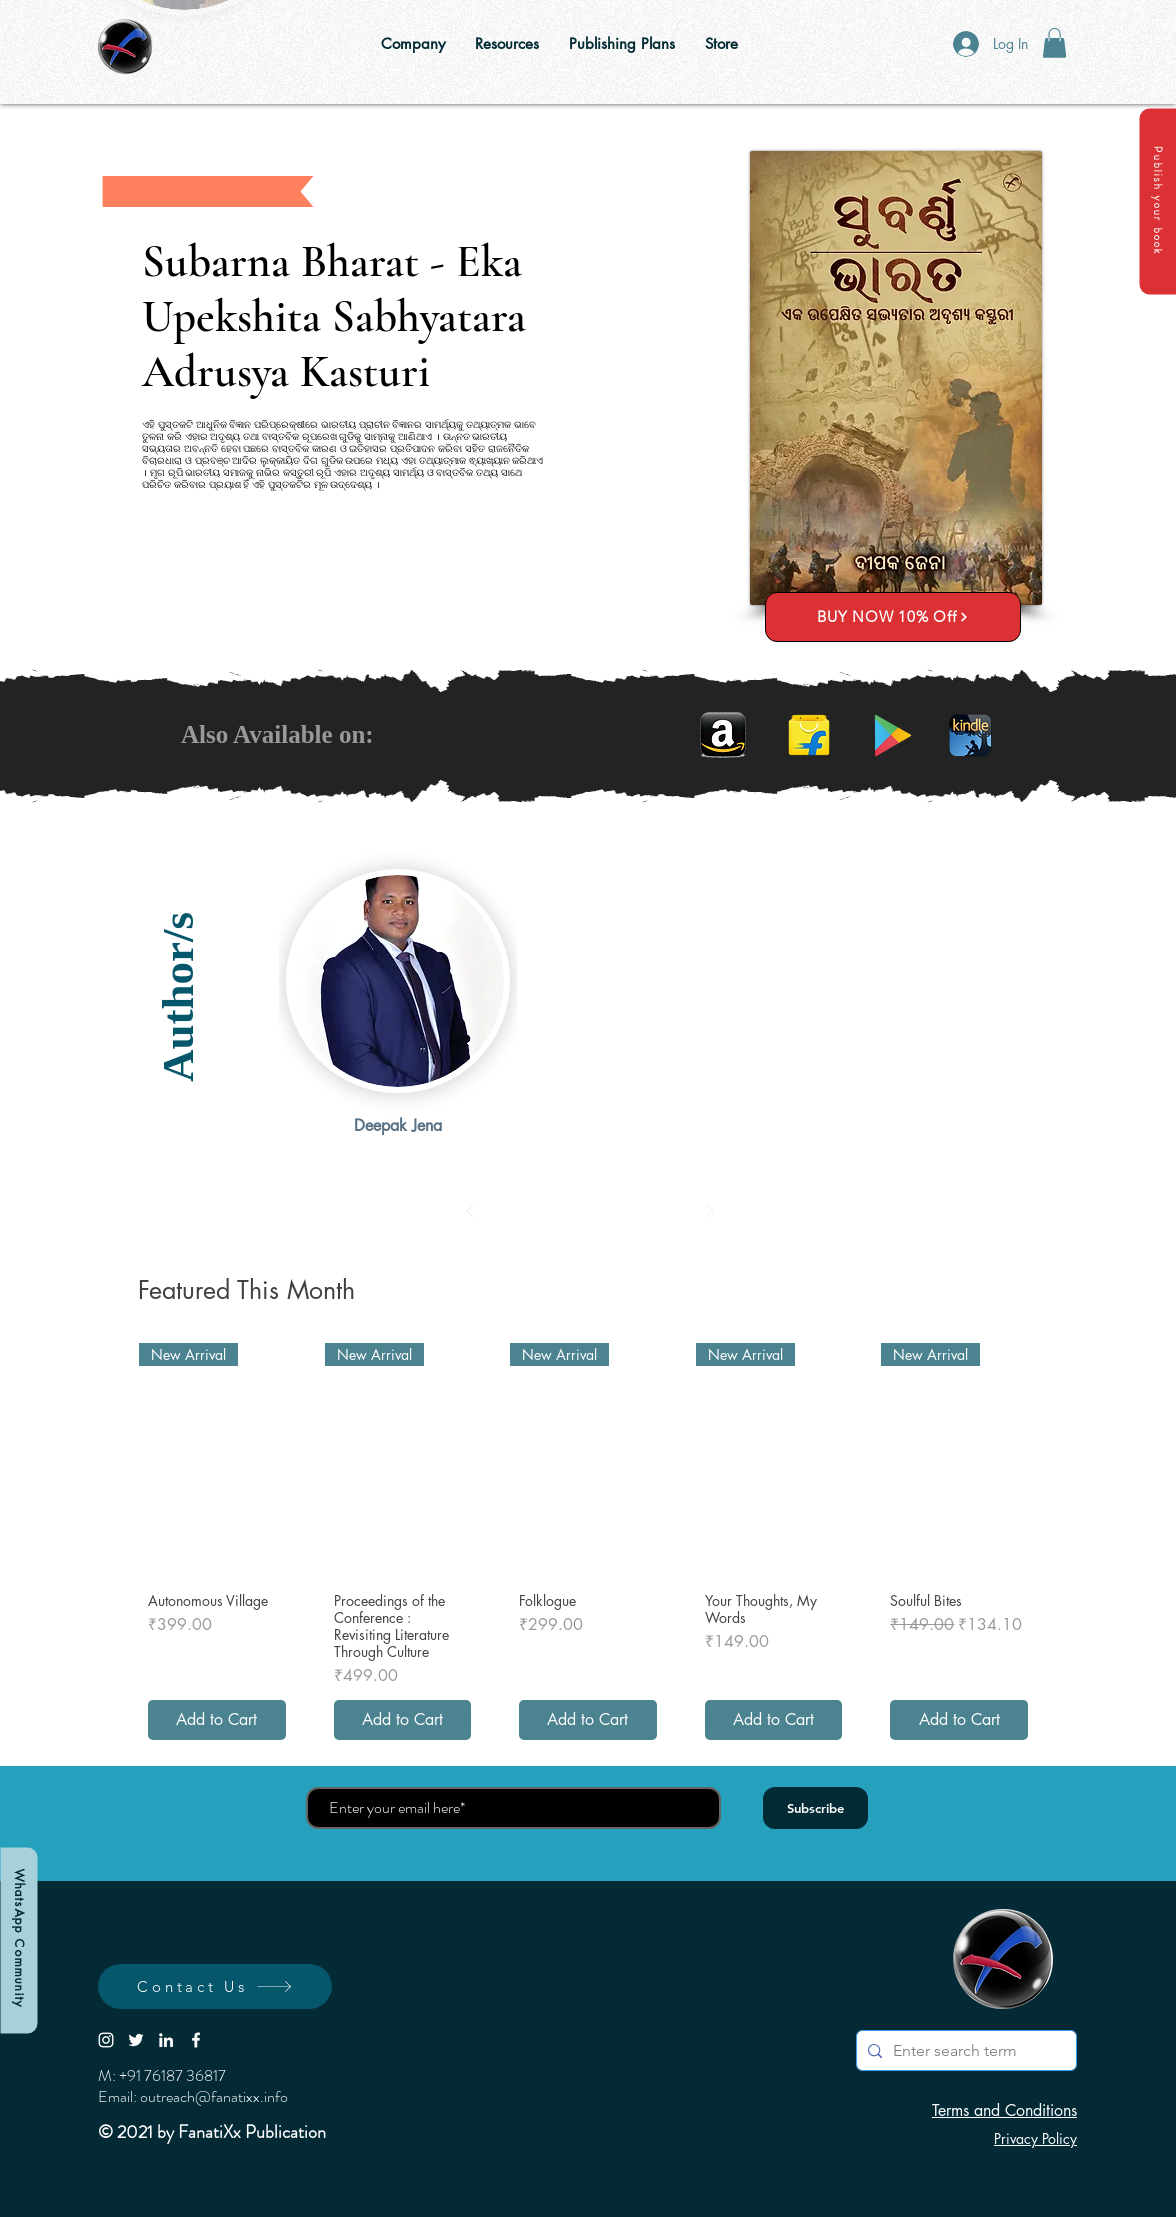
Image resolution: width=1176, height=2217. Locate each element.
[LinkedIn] (166, 2040)
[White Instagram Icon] (106, 2040)
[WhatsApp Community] (18, 1940)
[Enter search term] (963, 2050)
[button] (1157, 201)
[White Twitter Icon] (136, 2040)
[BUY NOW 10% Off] (893, 617)
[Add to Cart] (217, 1720)
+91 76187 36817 (172, 2075)
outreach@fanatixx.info (214, 2096)
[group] (588, 1546)
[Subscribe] (815, 1808)
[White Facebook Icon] (196, 2040)
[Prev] (470, 1211)
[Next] (710, 1211)
